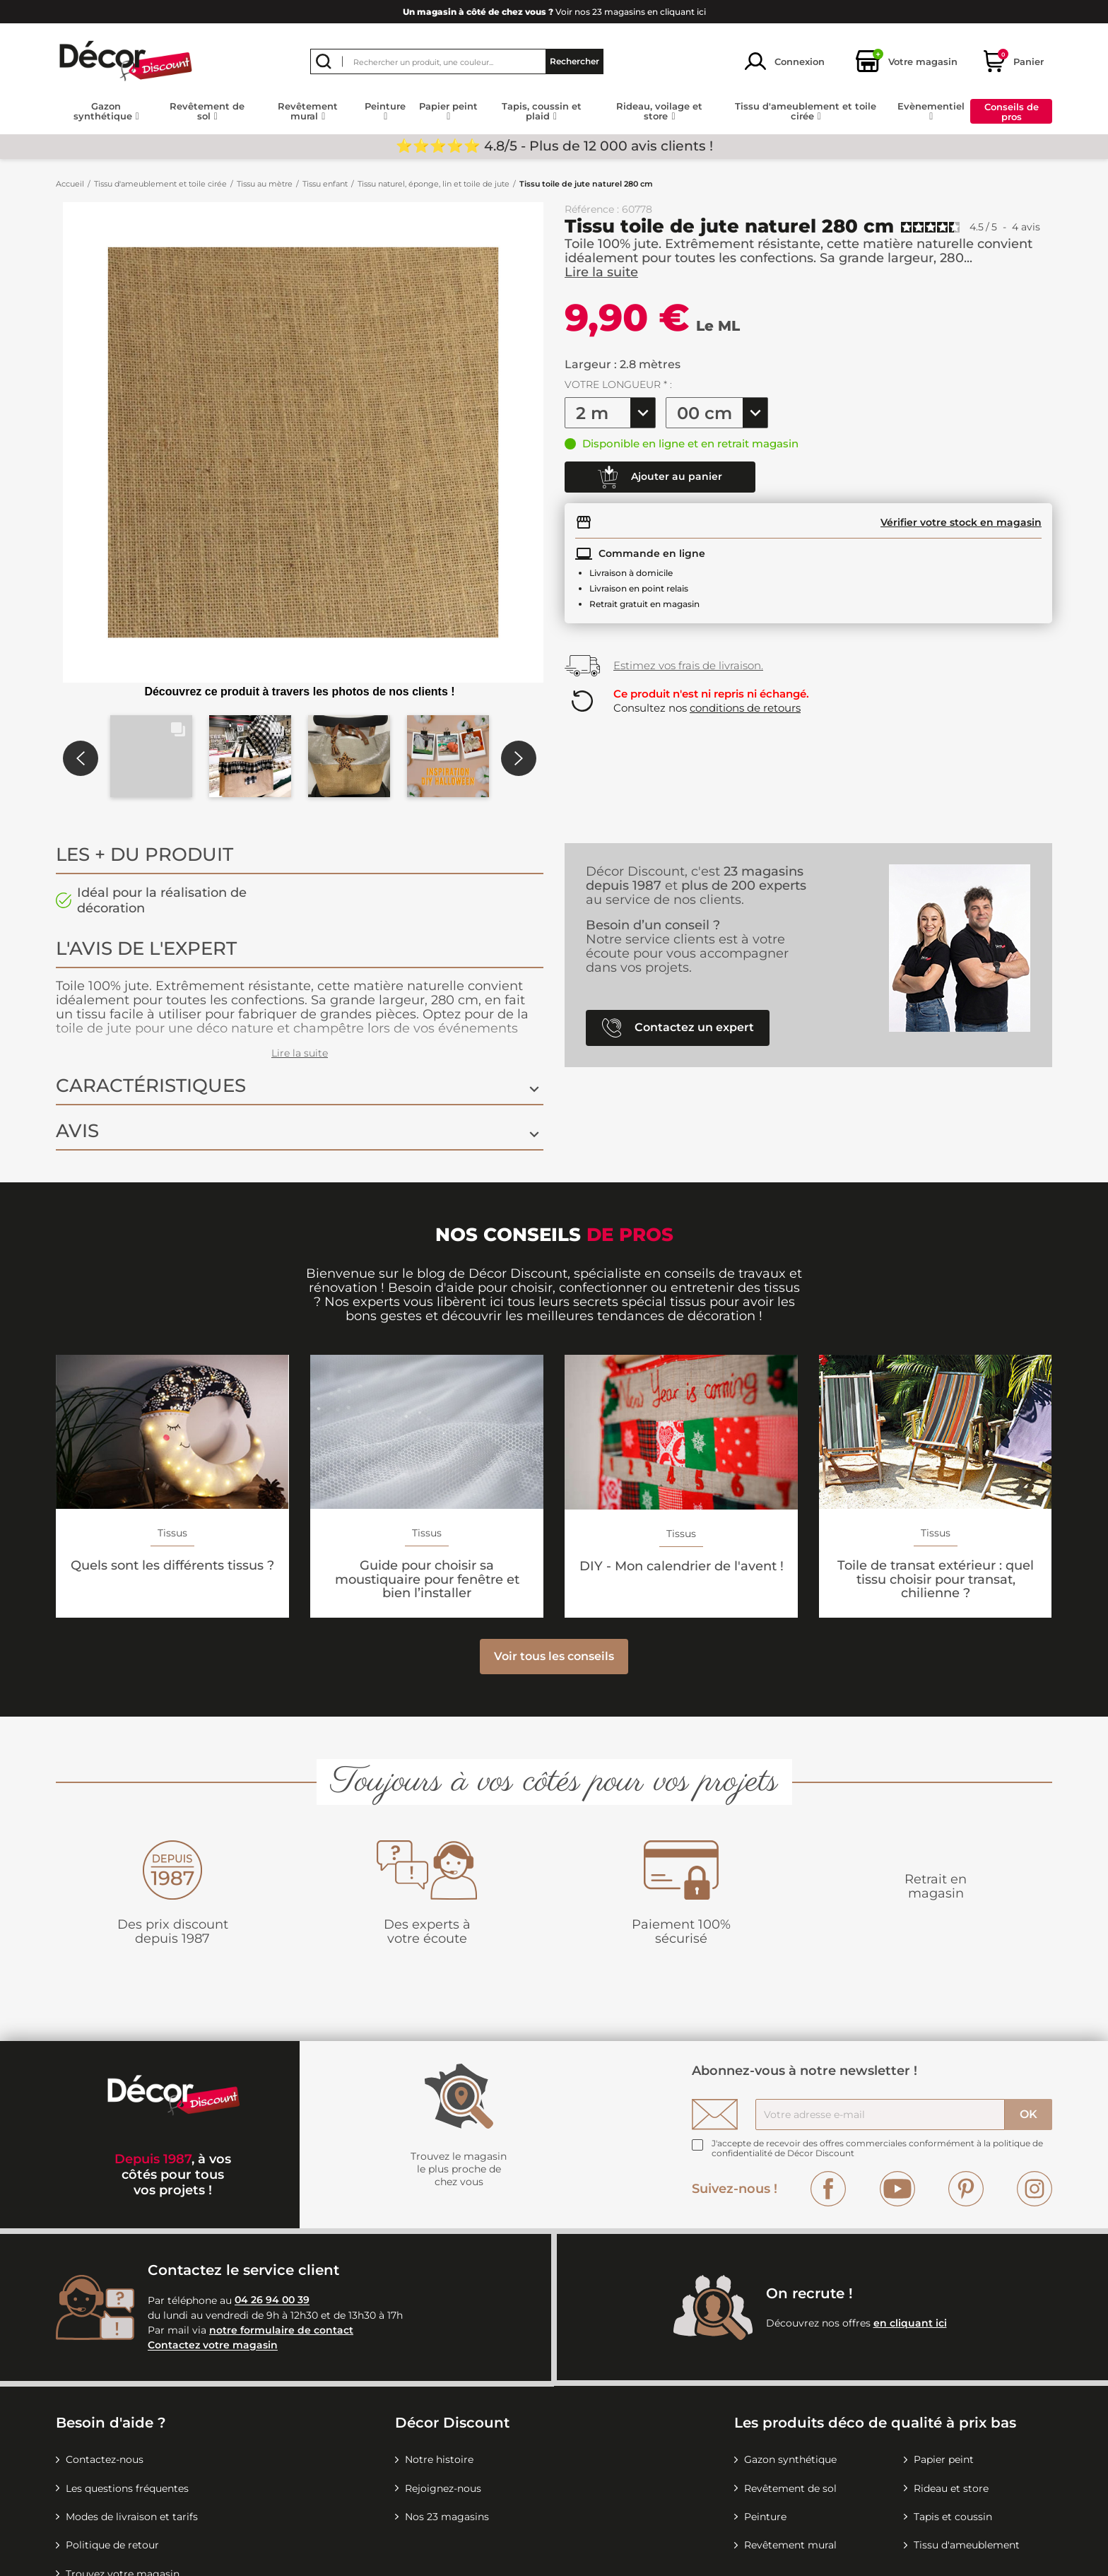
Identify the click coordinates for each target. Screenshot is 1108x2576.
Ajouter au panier (660, 477)
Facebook (828, 2188)
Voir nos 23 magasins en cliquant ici (554, 11)
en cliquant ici (910, 2323)
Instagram (1034, 2188)
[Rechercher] (456, 61)
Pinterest (966, 2188)
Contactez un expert (678, 1027)
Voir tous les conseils (554, 1656)
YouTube (897, 2188)
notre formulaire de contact (281, 2330)
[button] (151, 756)
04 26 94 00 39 (272, 2300)
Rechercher (574, 61)
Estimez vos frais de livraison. (688, 665)
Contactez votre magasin (213, 2345)
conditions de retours (745, 707)
